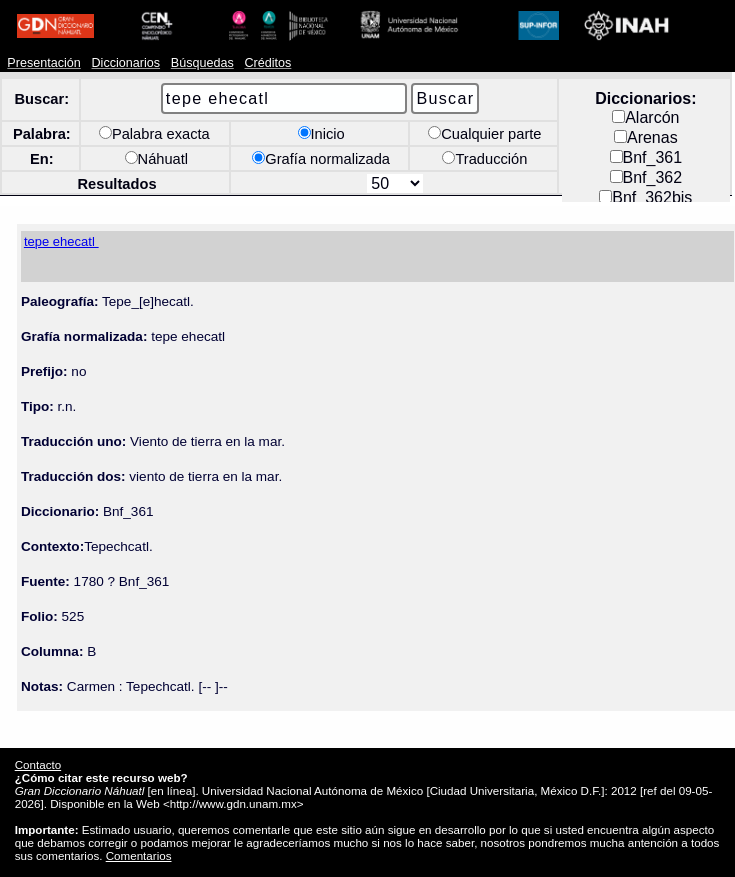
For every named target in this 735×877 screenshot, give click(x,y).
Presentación (43, 63)
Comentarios (139, 855)
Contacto (38, 764)
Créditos (268, 63)
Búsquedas (202, 63)
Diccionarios (126, 63)
